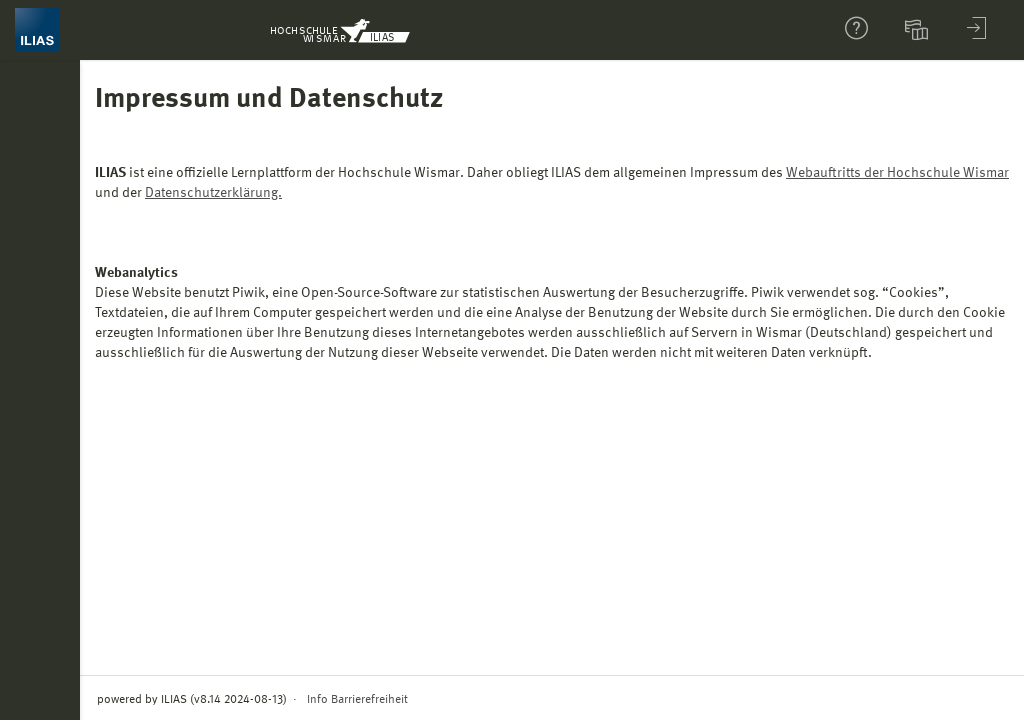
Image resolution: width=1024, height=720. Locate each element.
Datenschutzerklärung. (213, 193)
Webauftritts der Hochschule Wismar (897, 173)
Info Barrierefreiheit (357, 700)
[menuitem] (919, 30)
